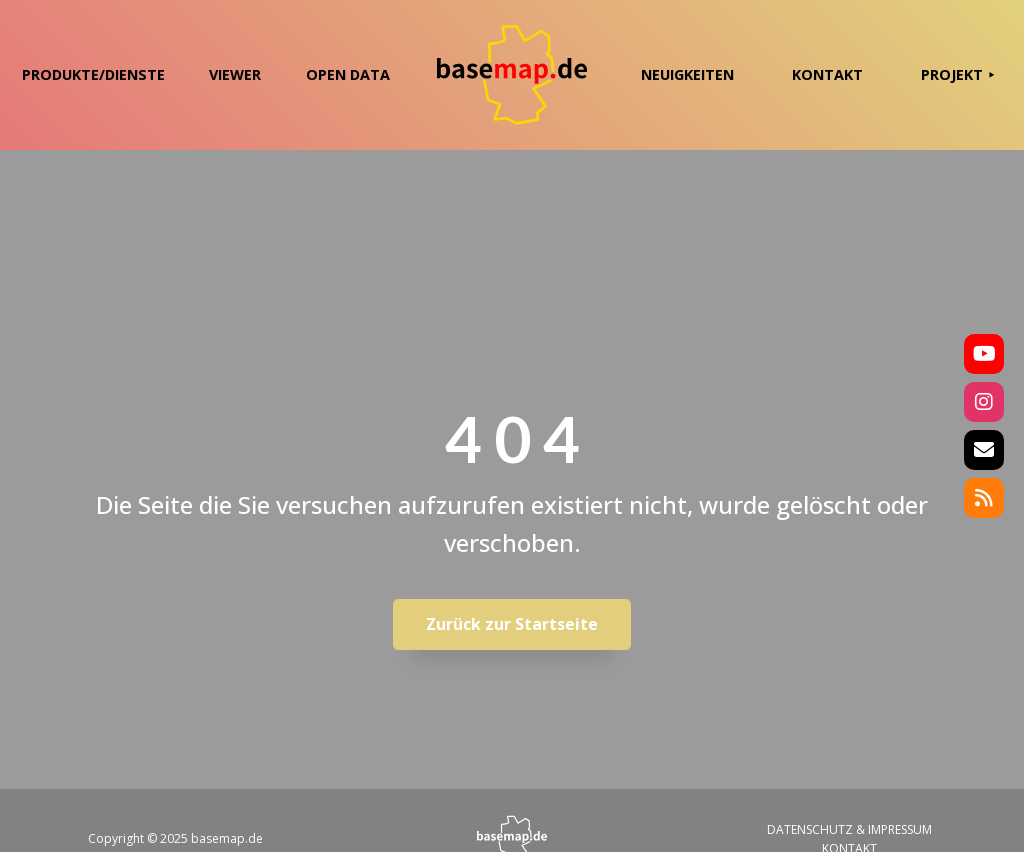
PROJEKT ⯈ (958, 74)
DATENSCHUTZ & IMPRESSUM (849, 829)
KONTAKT (827, 74)
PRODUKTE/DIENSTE (93, 74)
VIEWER (235, 74)
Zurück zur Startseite (512, 624)
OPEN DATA (348, 74)
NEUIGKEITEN (687, 74)
